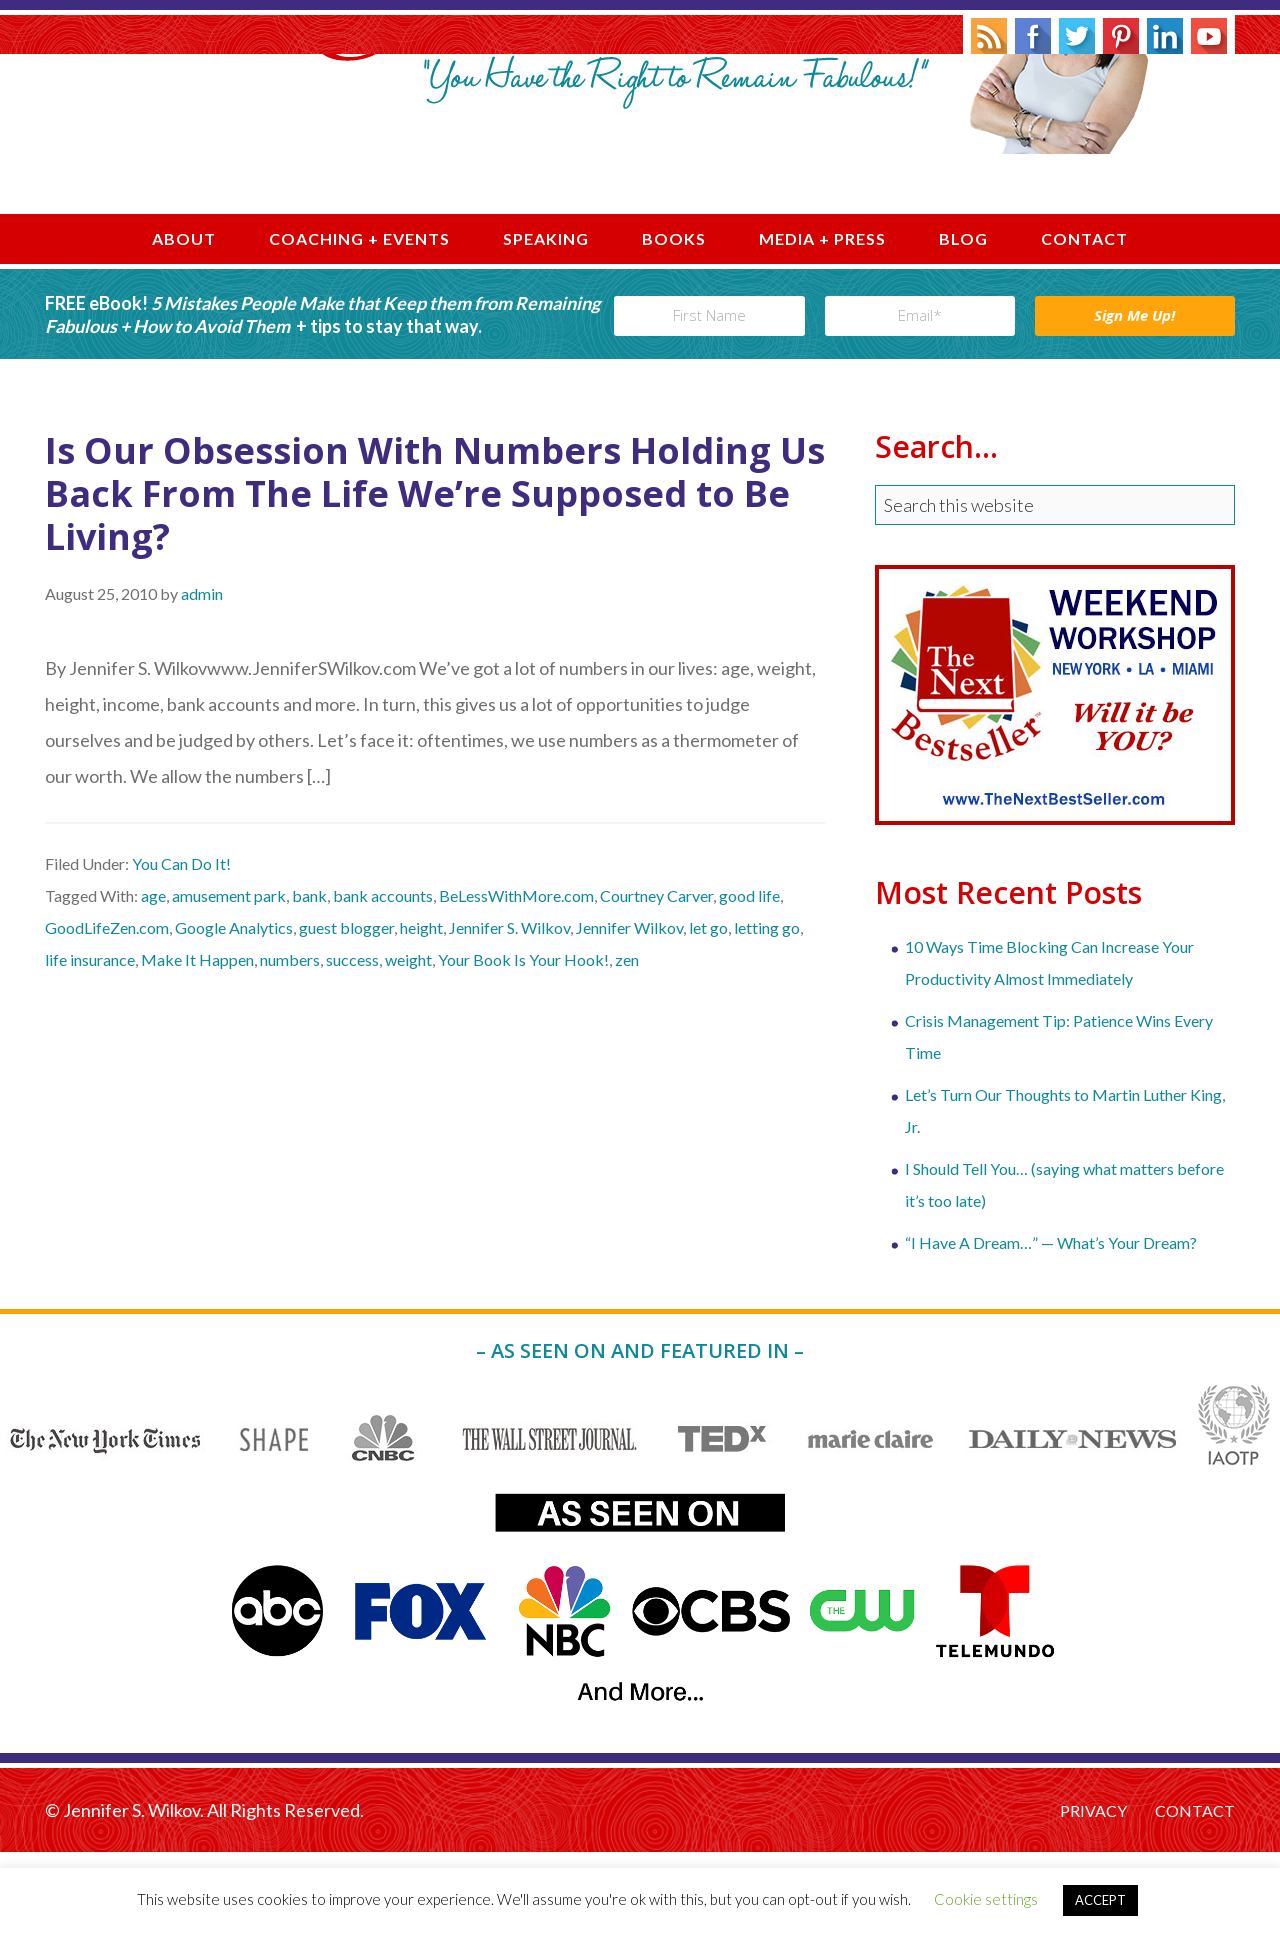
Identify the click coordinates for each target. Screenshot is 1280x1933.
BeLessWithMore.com (516, 976)
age (153, 976)
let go (708, 1008)
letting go (767, 1008)
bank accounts (383, 976)
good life (749, 976)
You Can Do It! (181, 944)
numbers (290, 1040)
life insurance (90, 1040)
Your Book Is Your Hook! (523, 1040)
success (352, 1040)
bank (309, 976)
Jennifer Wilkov (629, 1008)
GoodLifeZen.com (107, 1008)
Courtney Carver (656, 976)
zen (627, 1040)
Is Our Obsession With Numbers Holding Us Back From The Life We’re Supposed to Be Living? (435, 573)
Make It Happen (197, 1040)
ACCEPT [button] (1100, 1900)
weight (408, 1040)
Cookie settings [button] (986, 1899)
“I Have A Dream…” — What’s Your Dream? (1051, 1322)
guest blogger (346, 1008)
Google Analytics (234, 1008)
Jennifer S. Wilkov (640, 173)
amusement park (229, 976)
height (421, 1008)
